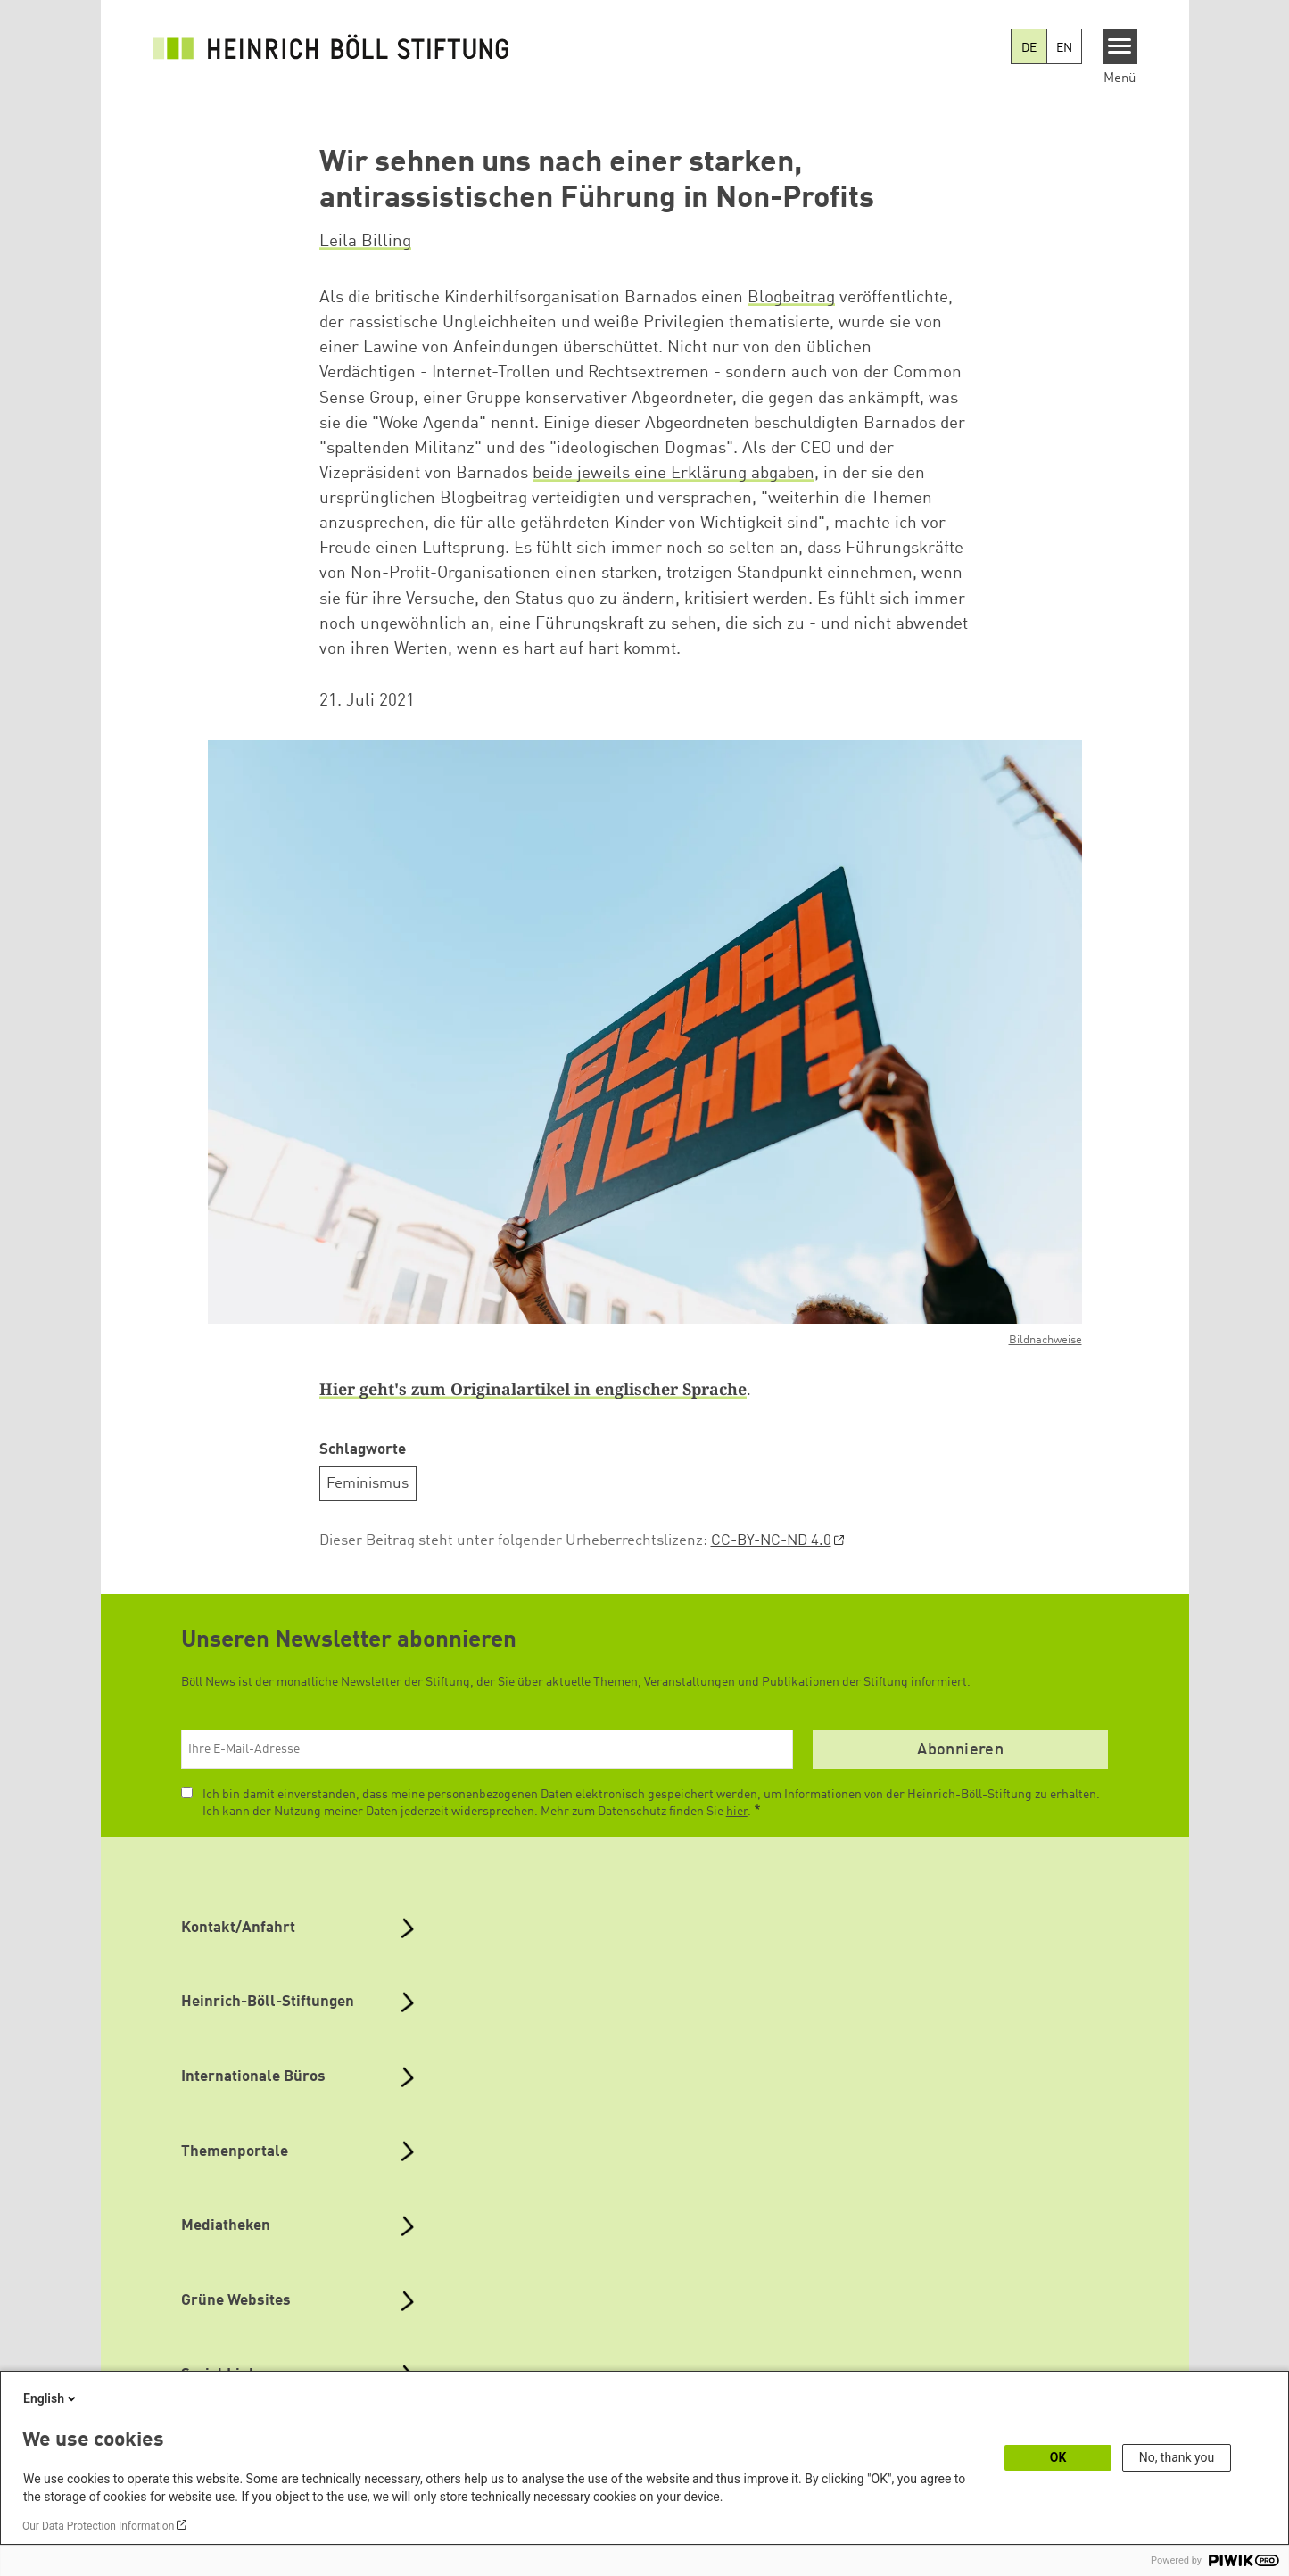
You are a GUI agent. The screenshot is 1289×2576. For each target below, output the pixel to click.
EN (1064, 48)
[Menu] (1120, 46)
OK (1058, 2457)
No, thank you (1177, 2457)
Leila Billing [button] (365, 242)
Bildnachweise (1045, 1340)
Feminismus (367, 1483)
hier (737, 1811)
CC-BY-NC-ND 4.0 (771, 1540)
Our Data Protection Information (98, 2526)
